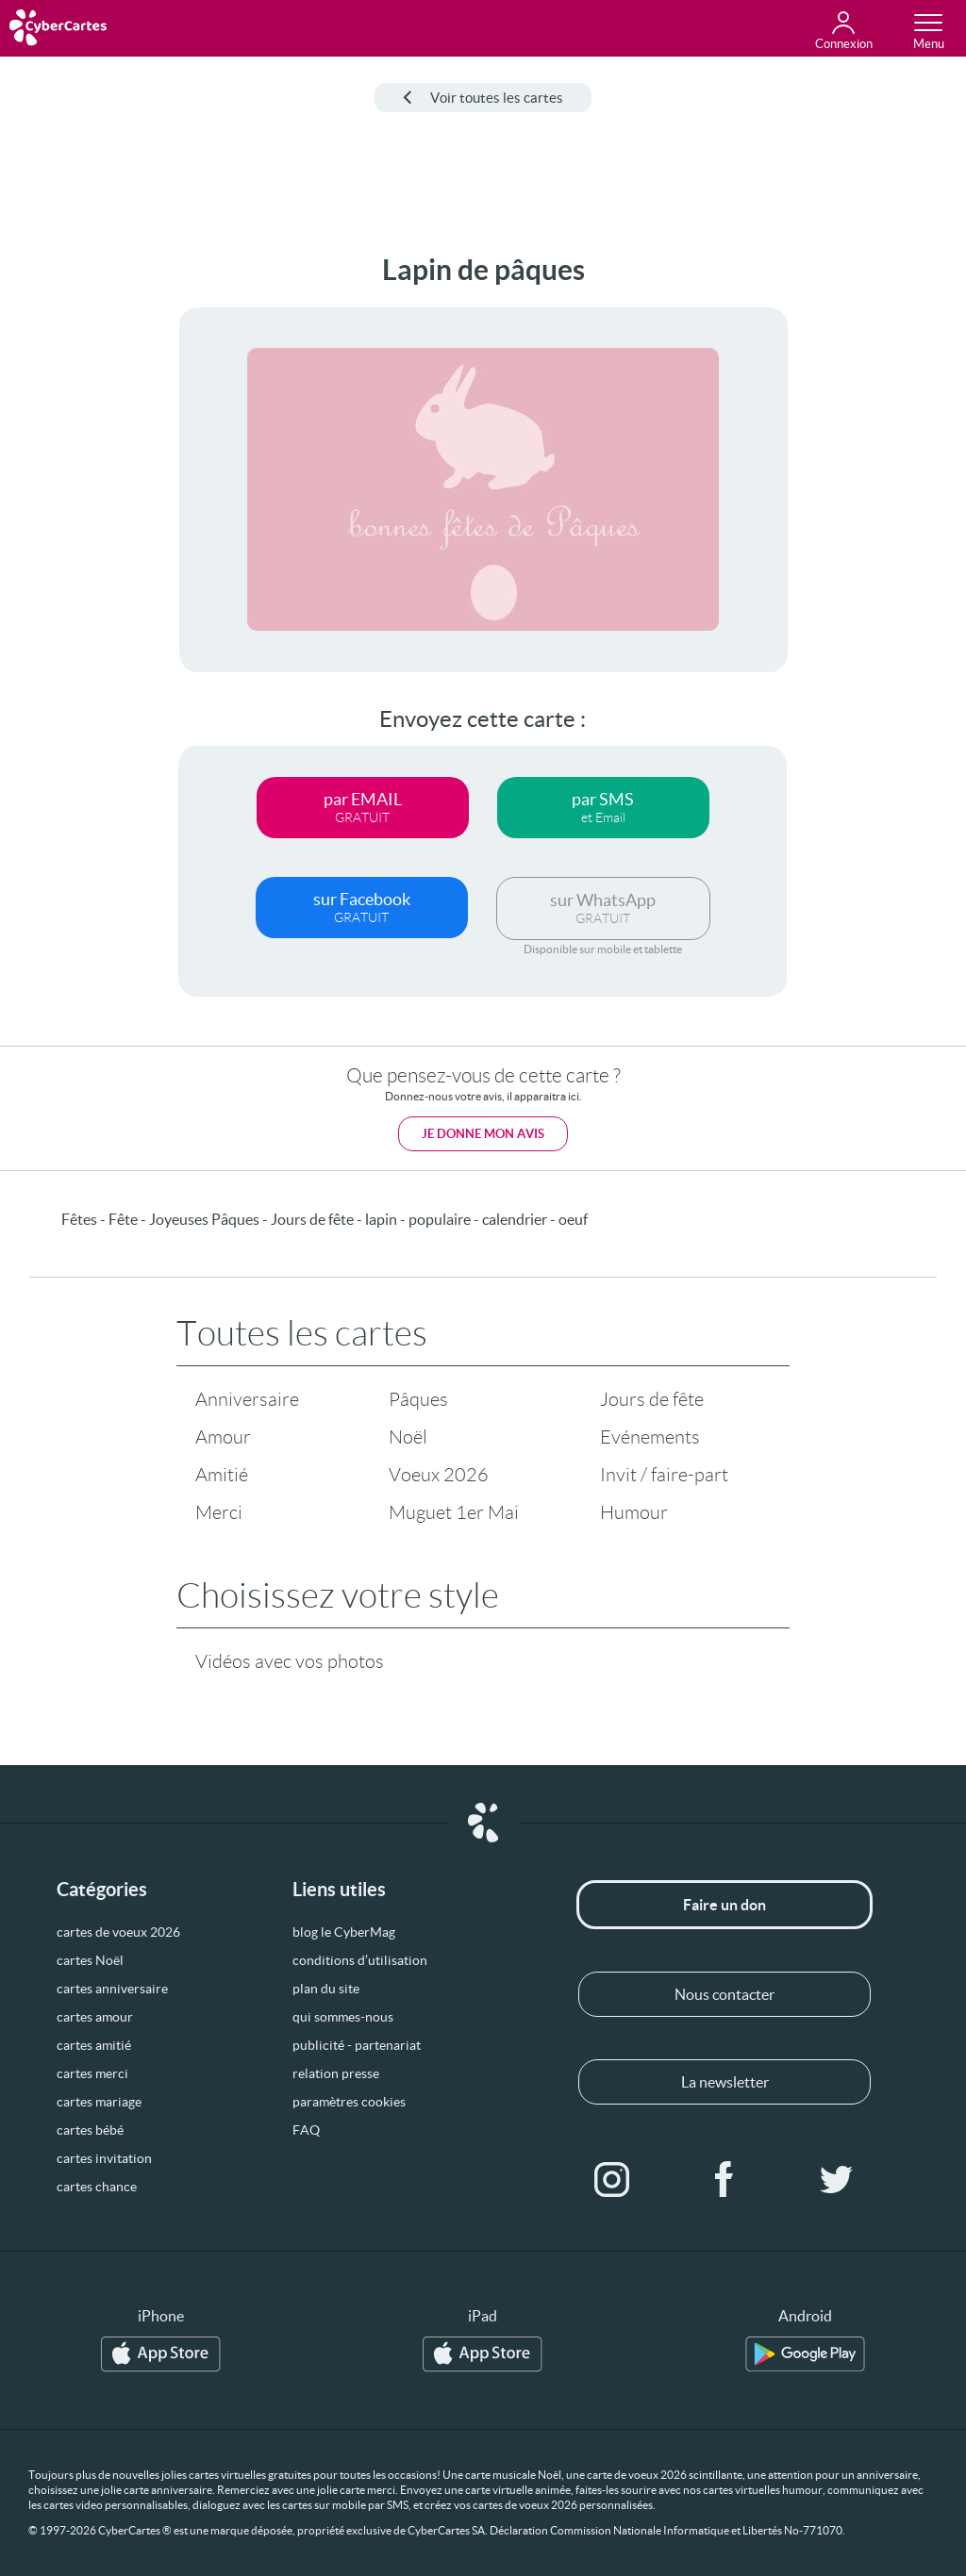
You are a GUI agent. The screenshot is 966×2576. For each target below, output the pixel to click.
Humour (634, 1512)
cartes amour (95, 2016)
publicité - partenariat (356, 2045)
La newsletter (725, 2081)
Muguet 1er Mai (454, 1512)
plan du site (325, 1988)
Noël (408, 1437)
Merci (218, 1512)
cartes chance (97, 2186)
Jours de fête (652, 1399)
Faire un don (724, 1904)
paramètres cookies (349, 2101)
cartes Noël (90, 1960)
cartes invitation (104, 2158)
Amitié (221, 1474)
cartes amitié (94, 2045)
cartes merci (92, 2073)
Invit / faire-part (664, 1474)
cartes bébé (90, 2130)
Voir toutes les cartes (483, 98)
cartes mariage (99, 2101)
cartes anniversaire (112, 1988)
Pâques (418, 1399)
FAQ (306, 2130)
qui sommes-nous (342, 2016)
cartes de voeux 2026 (118, 1932)
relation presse (335, 2073)
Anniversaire (247, 1399)
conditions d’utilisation (359, 1960)
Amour (223, 1437)
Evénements (650, 1437)
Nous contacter (724, 1994)
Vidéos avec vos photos (289, 1661)
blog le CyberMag (343, 1932)
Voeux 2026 (439, 1474)
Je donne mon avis (483, 1134)
